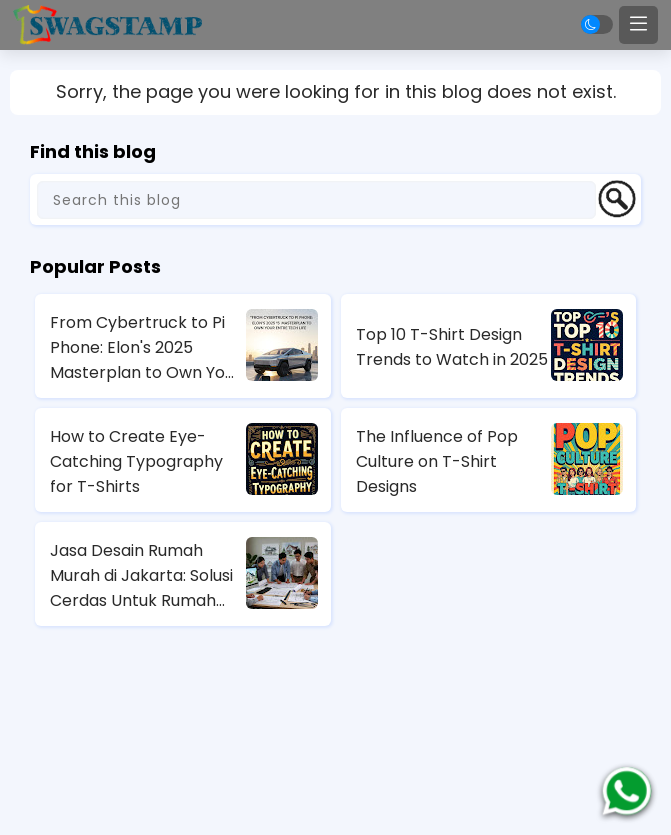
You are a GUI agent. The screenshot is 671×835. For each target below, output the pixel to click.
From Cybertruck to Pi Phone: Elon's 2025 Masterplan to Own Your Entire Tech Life (145, 348)
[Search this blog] (316, 200)
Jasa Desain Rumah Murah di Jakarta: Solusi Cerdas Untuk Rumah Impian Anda (141, 576)
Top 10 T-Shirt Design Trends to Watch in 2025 (452, 347)
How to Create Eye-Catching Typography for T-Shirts (136, 461)
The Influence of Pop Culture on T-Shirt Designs (437, 461)
